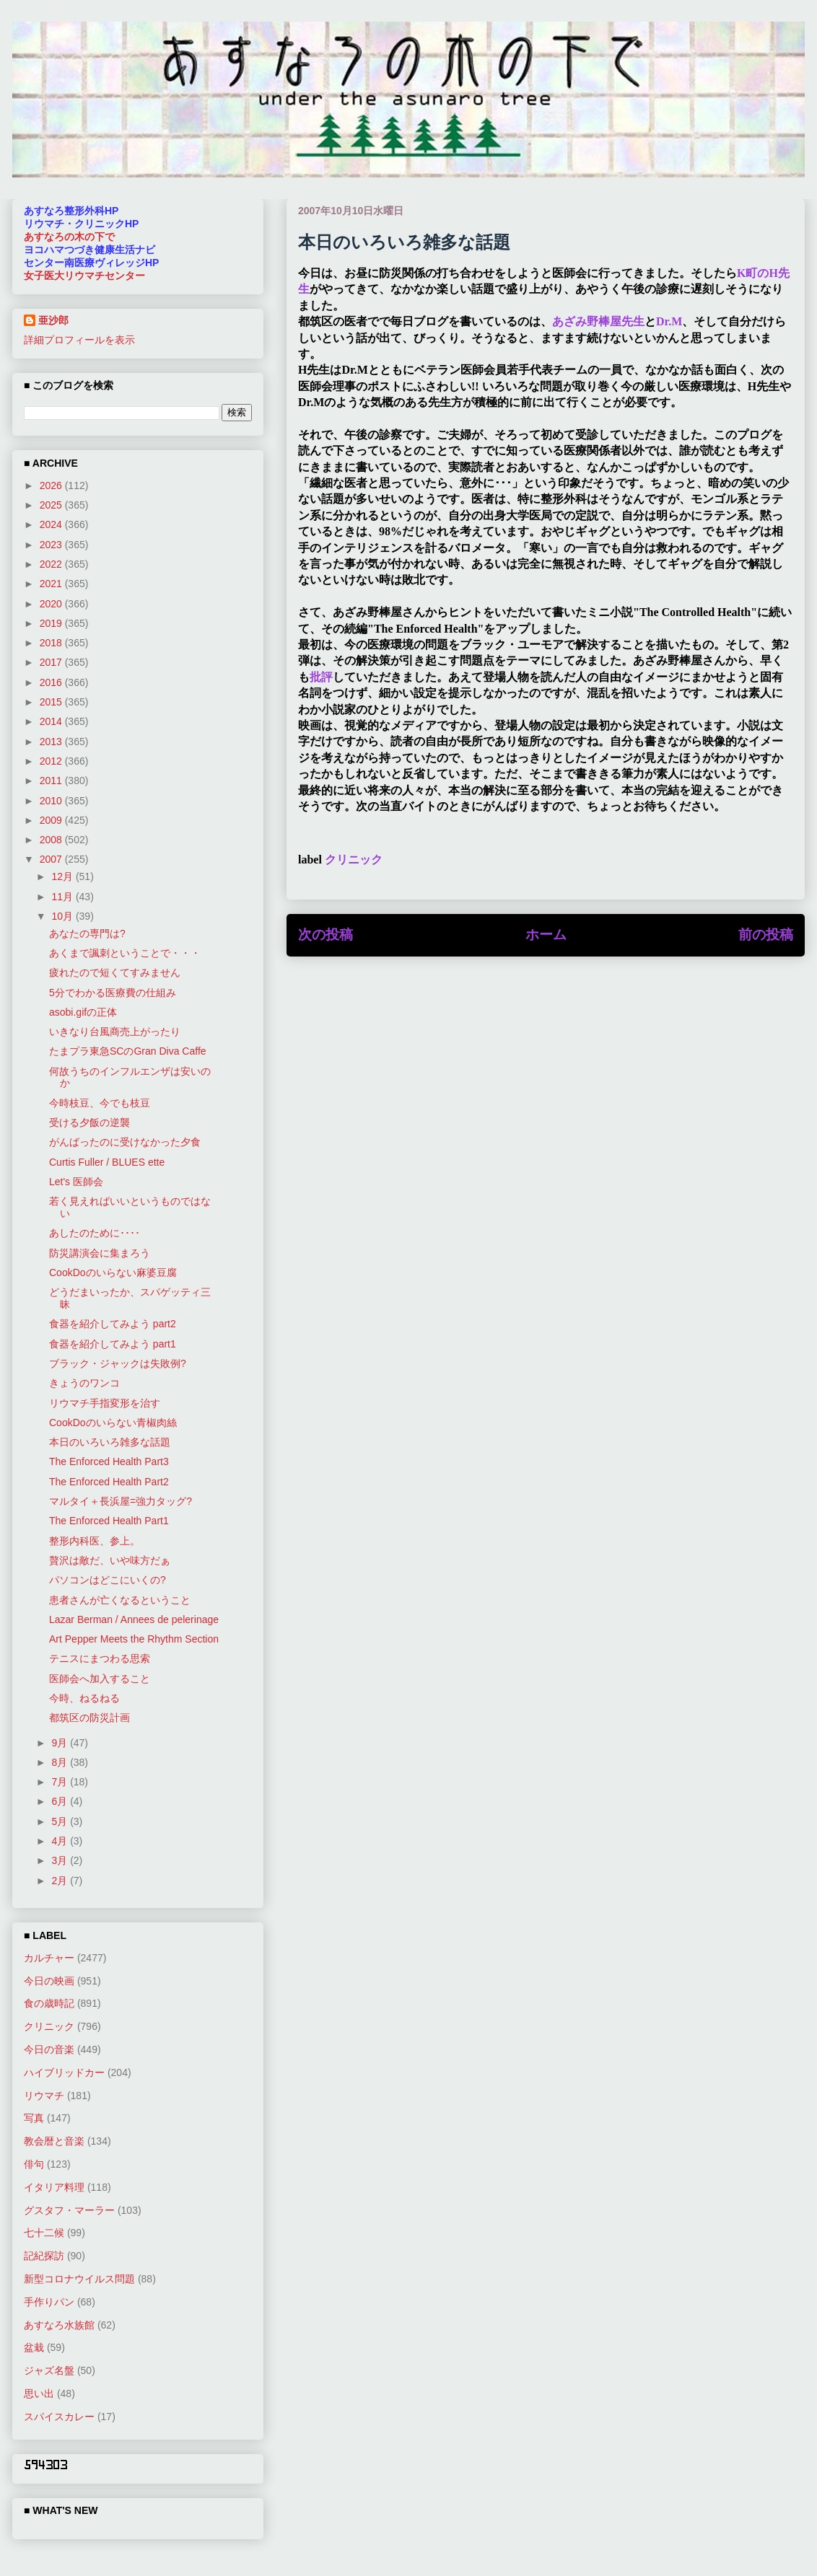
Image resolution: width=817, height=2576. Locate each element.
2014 (52, 721)
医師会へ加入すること (99, 1678)
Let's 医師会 (76, 1181)
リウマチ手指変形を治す (104, 1403)
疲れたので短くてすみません (114, 972)
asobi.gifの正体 (83, 1012)
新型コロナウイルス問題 (79, 2279)
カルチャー (49, 1958)
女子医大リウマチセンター (84, 275)
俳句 (34, 2164)
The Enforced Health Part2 (109, 1481)
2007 (52, 859)
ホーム (546, 934)
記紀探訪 (44, 2255)
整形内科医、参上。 (94, 1541)
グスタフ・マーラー (69, 2210)
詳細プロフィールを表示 (79, 340)
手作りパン (49, 2302)
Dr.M (669, 321)
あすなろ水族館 (59, 2325)
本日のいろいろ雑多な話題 (109, 1442)
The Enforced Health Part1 (109, 1520)
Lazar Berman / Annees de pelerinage (134, 1619)
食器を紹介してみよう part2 (112, 1323)
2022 (52, 564)
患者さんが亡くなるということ (120, 1600)
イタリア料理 (54, 2187)
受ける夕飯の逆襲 (89, 1122)
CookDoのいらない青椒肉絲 (113, 1422)
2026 (52, 485)
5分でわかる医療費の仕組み (112, 992)
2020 (52, 604)
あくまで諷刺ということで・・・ (125, 953)
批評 (321, 677)
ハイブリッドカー (64, 2072)
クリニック (354, 859)
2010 (52, 800)
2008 (52, 839)
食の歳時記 (49, 2003)
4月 (60, 1841)
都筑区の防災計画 (89, 1717)
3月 (60, 1860)
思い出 (39, 2393)
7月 (60, 1782)
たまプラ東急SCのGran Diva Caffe (127, 1051)
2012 (52, 761)
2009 (52, 820)
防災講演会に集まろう (99, 1253)
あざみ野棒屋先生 (598, 321)
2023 (52, 544)
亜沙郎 (53, 320)
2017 (52, 662)
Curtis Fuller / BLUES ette (107, 1162)
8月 (60, 1762)
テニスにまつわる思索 (99, 1658)
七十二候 (44, 2232)
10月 (63, 916)
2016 (52, 682)
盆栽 (34, 2347)
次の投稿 (325, 934)
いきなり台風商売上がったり (114, 1031)
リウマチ (44, 2095)
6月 (60, 1801)
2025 (52, 505)
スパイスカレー (59, 2416)
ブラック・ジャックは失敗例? (117, 1363)
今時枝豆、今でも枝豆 (99, 1103)
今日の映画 (49, 1981)
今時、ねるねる (84, 1698)
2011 (52, 780)
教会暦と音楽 (54, 2141)
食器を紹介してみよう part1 (112, 1344)
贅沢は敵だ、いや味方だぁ (109, 1560)
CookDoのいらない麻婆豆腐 (113, 1272)
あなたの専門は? (87, 933)
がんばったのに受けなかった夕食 (125, 1142)
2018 (52, 643)
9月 (60, 1743)
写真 (34, 2118)
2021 (52, 583)
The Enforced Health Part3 (109, 1461)
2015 (52, 702)
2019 (52, 623)
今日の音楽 (49, 2049)
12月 (63, 876)
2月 (60, 1880)
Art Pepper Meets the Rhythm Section (134, 1639)
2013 (52, 741)
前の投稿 (765, 934)
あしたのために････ (94, 1233)
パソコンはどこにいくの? (107, 1580)
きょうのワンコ (84, 1383)
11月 (63, 896)
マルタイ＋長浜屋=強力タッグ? (120, 1501)
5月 (60, 1821)
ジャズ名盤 (49, 2370)
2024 (52, 524)
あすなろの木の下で (69, 236)
